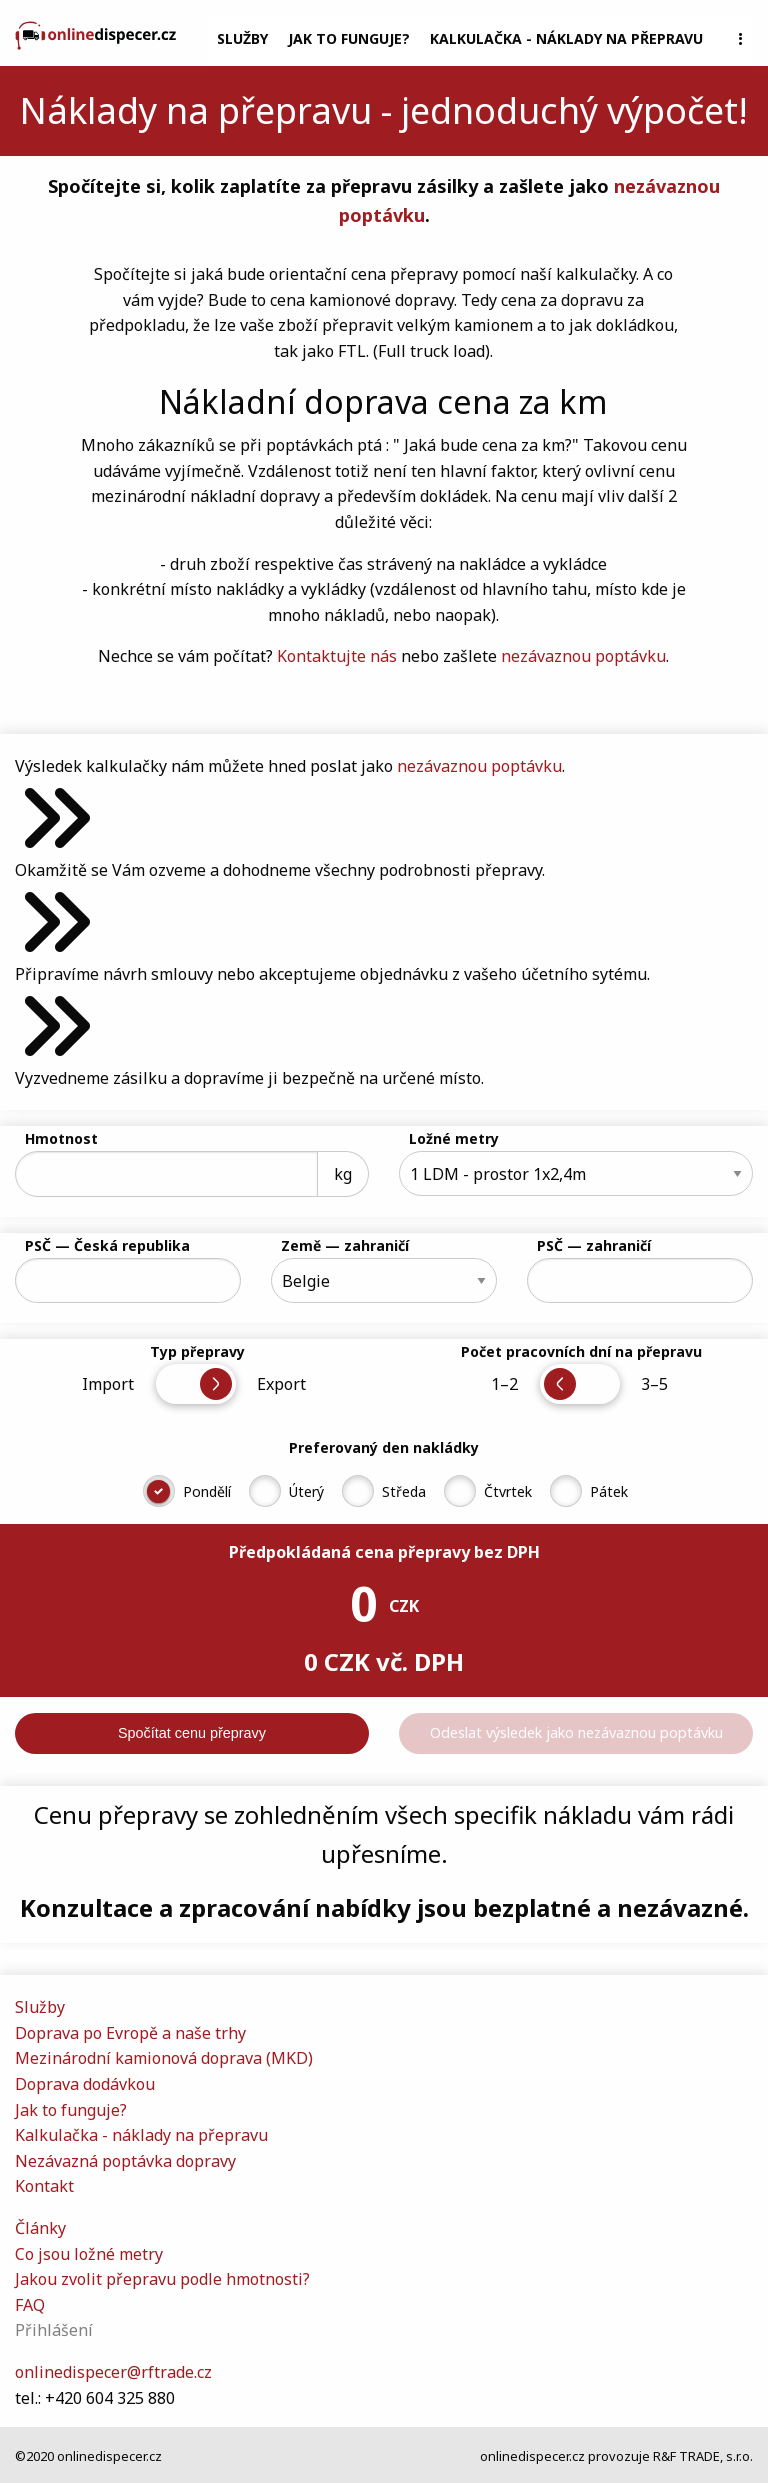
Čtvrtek (508, 1491)
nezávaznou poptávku (583, 656)
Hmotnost (61, 1138)
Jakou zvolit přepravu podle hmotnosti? (162, 2279)
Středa (404, 1491)
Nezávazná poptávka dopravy (125, 2161)
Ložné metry (454, 1138)
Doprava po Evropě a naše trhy (130, 2033)
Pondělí (207, 1491)
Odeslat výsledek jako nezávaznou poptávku (576, 1732)
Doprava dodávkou (85, 2084)
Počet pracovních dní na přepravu (581, 1351)
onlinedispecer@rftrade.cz (113, 2372)
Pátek (609, 1491)
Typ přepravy (197, 1351)
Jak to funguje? (349, 38)
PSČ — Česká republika (107, 1245)
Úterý (306, 1491)
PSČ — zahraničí (594, 1245)
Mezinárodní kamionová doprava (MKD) (164, 2058)
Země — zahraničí (345, 1245)
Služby (242, 38)
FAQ (30, 2305)
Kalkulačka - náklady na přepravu (566, 38)
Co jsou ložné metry (89, 2254)
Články (40, 2228)
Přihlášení (54, 2330)
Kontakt (44, 2186)
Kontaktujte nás (337, 656)
